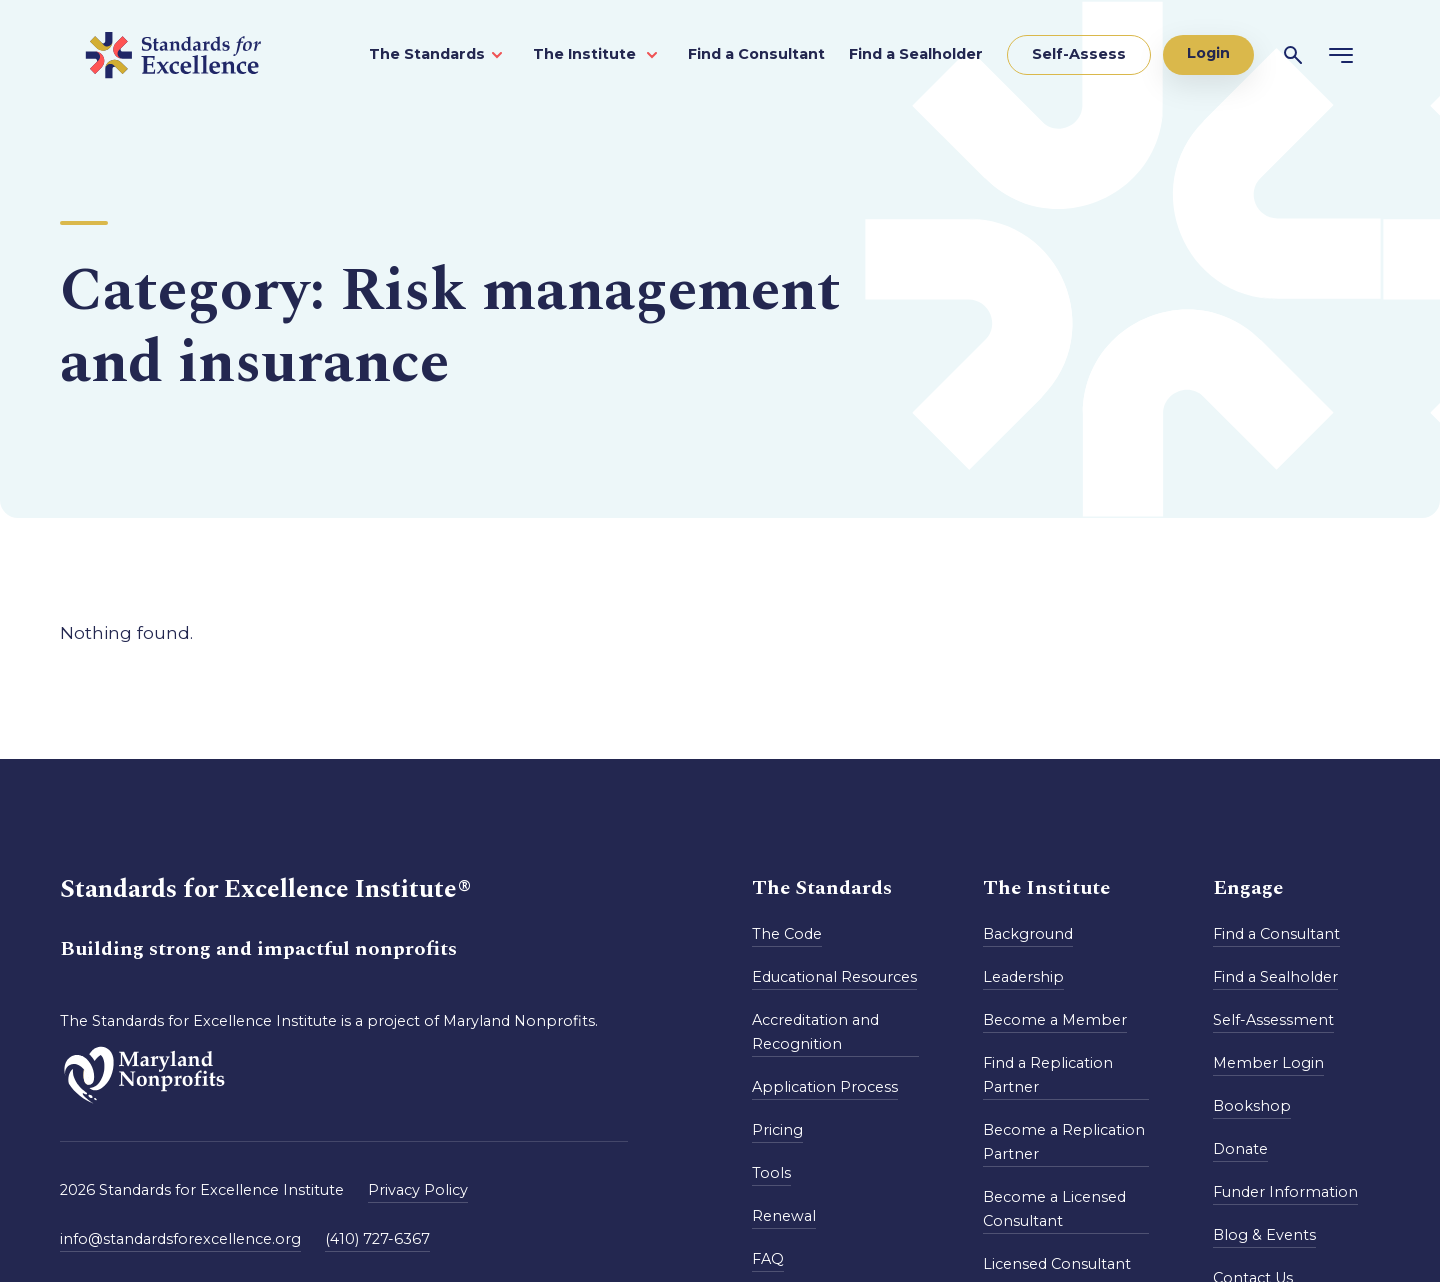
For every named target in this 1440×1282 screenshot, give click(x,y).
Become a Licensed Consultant (1054, 1209)
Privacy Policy (418, 1190)
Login (1208, 53)
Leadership (1023, 977)
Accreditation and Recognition (815, 1032)
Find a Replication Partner (1048, 1075)
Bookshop (1252, 1106)
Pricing (777, 1130)
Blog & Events (1264, 1235)
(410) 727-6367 (377, 1239)
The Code (787, 934)
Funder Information (1285, 1192)
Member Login (1268, 1063)
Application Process (825, 1087)
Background (1028, 934)
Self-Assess (1079, 54)
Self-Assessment (1273, 1020)
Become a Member (1055, 1020)
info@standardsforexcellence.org (180, 1239)
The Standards (427, 54)
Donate (1240, 1149)
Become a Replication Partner (1064, 1142)
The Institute (586, 54)
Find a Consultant (756, 54)
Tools (771, 1173)
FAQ (768, 1259)
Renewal (784, 1216)
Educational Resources (834, 977)
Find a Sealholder (916, 54)
